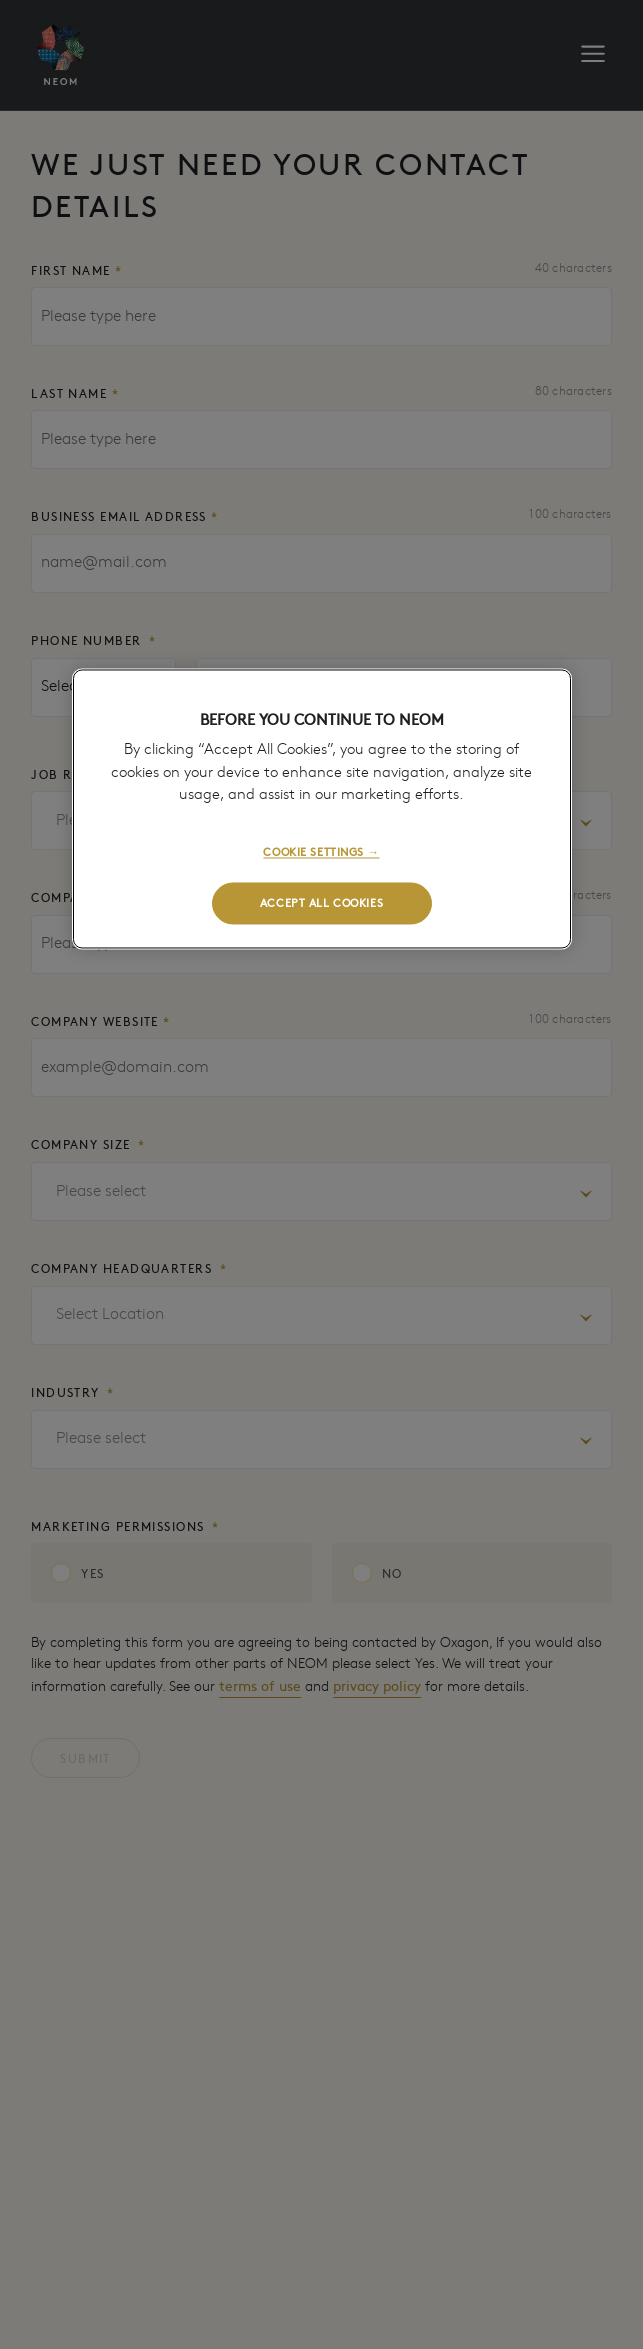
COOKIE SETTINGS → (321, 851)
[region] (322, 808)
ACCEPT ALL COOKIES (321, 902)
